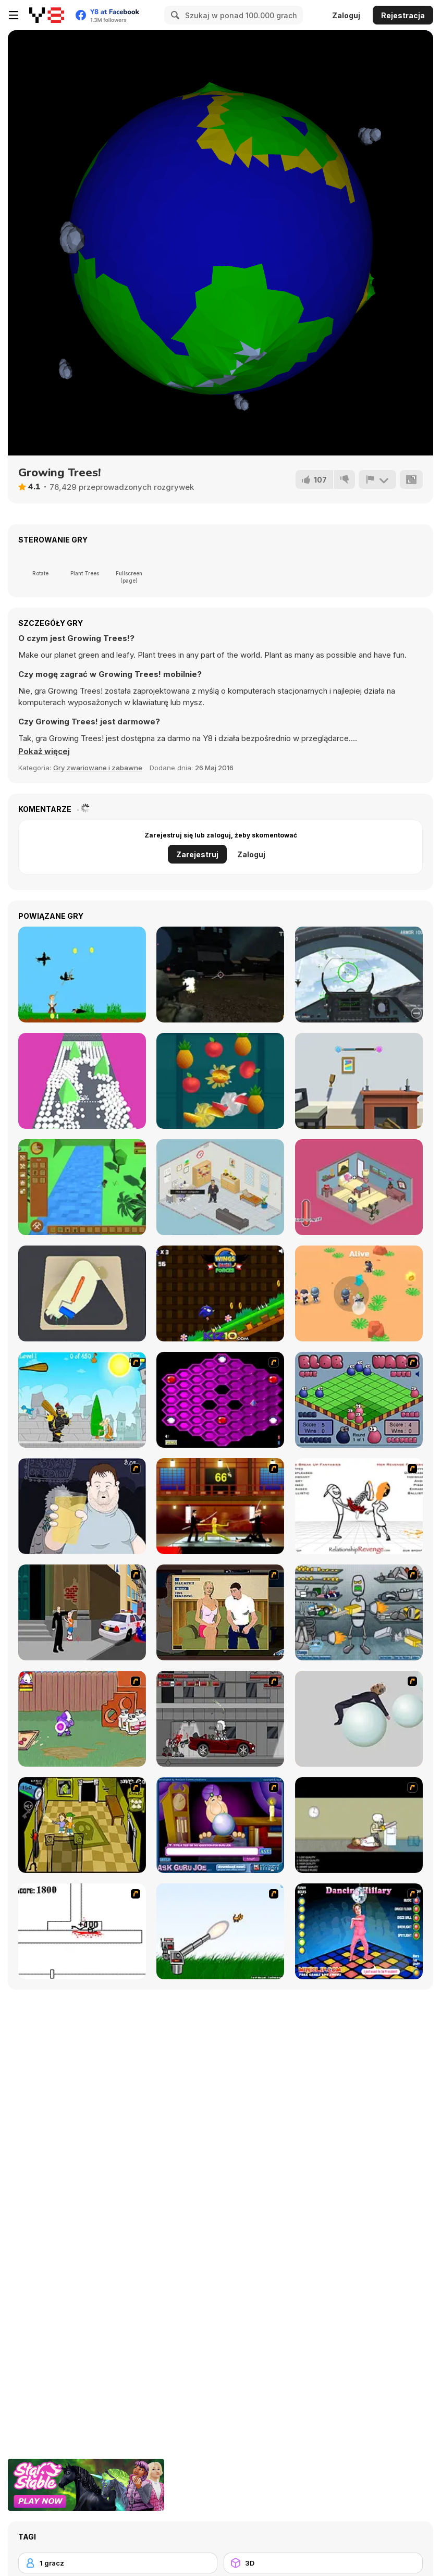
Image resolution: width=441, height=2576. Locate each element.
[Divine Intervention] (82, 1612)
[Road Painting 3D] (82, 1293)
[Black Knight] (82, 1400)
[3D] (323, 2563)
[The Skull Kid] (359, 1825)
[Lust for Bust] (220, 1612)
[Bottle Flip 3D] (359, 1081)
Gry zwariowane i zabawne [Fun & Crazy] (97, 767)
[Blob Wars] (359, 1400)
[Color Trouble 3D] (82, 1081)
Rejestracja (403, 15)
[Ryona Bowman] (82, 974)
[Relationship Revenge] (359, 1506)
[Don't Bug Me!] (359, 1187)
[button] (44, 751)
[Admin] (220, 1187)
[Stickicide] (82, 1931)
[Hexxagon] (220, 1400)
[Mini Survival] (82, 1187)
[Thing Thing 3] (220, 1719)
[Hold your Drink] (82, 1506)
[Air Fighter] (359, 974)
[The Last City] (220, 974)
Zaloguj (346, 15)
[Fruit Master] (220, 1081)
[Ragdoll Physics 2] (359, 1719)
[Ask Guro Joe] (220, 1825)
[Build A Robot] (359, 1612)
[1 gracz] (117, 2563)
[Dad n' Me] (82, 1719)
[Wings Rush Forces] (220, 1293)
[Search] (173, 15)
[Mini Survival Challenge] (359, 1293)
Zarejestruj (197, 854)
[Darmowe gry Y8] (46, 15)
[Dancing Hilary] (359, 1931)
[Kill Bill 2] (220, 1506)
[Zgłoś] (377, 479)
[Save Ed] (82, 1825)
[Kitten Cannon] (220, 1931)
